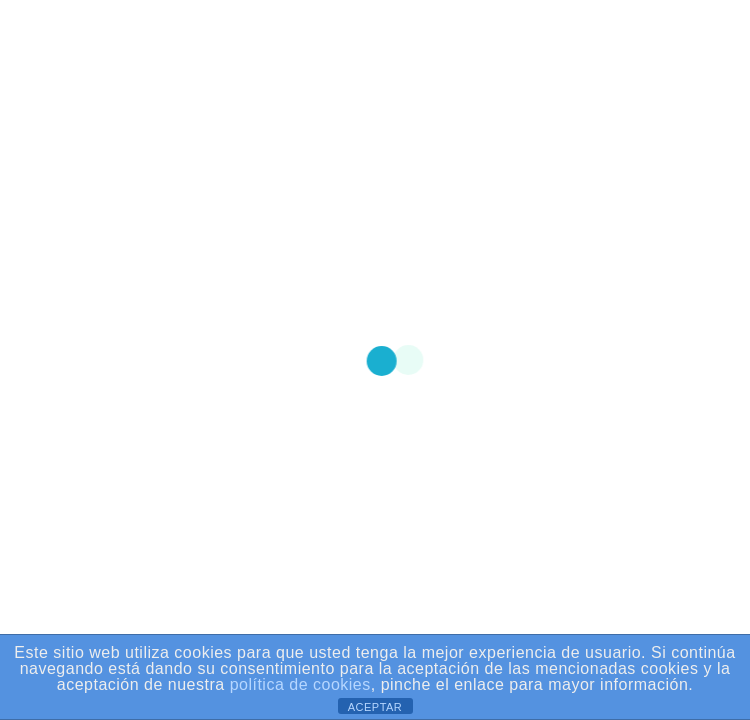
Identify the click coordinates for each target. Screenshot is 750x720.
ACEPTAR (375, 707)
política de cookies (300, 685)
